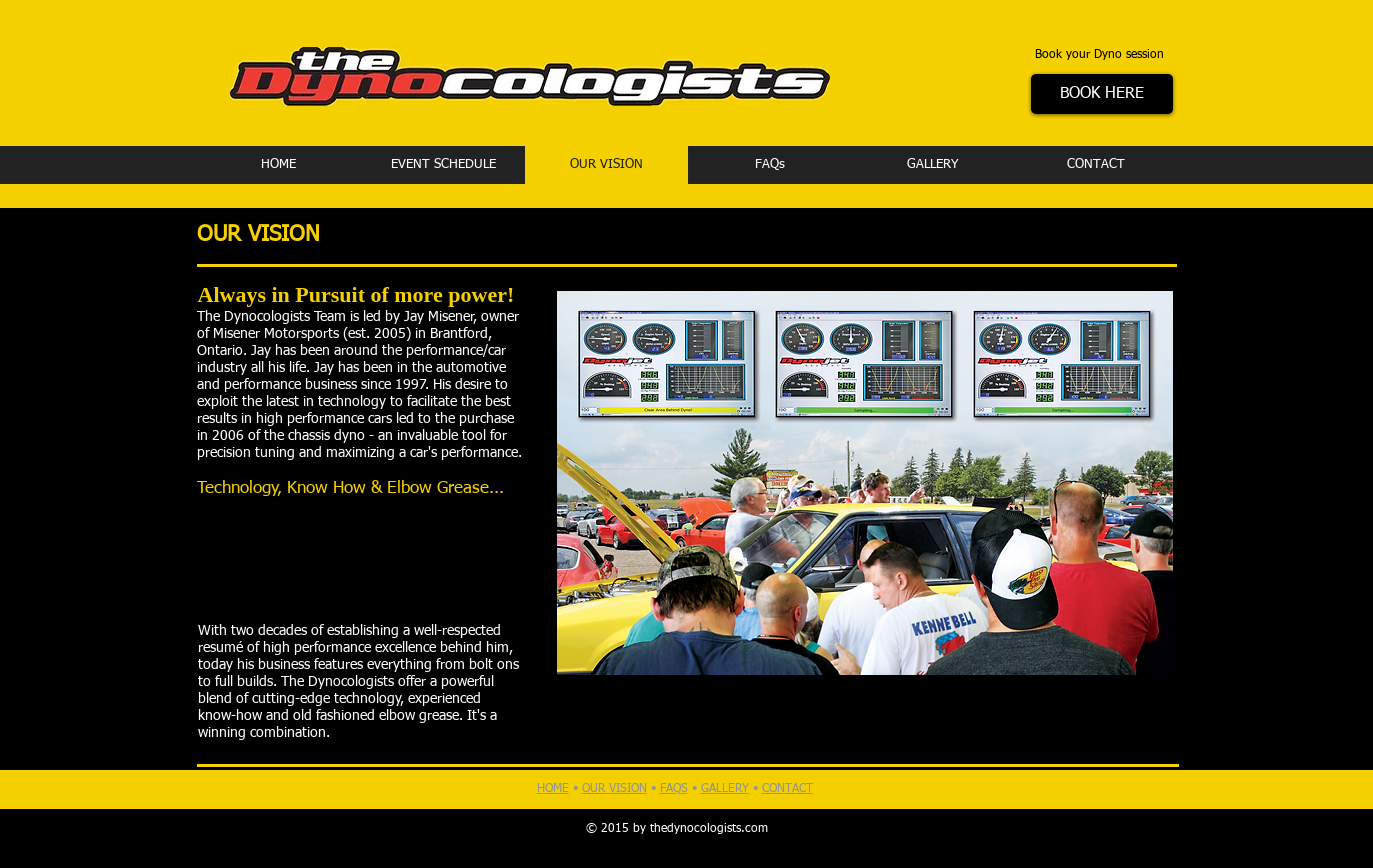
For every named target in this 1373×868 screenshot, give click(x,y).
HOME (553, 789)
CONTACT (787, 789)
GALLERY (725, 789)
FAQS (674, 789)
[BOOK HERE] (1102, 94)
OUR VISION (614, 789)
